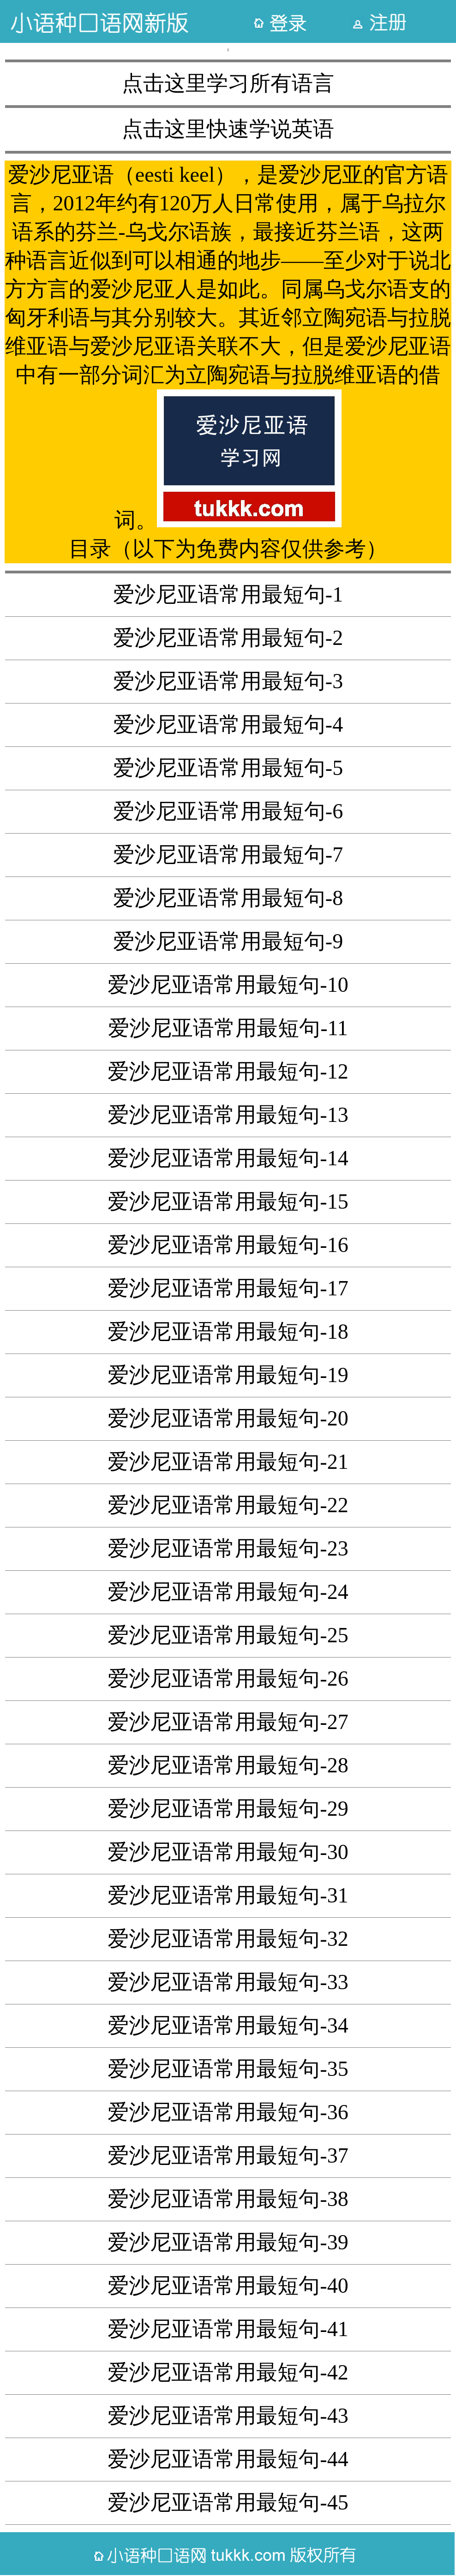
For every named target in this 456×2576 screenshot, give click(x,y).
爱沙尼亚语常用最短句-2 (228, 638)
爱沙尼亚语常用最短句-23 (228, 1548)
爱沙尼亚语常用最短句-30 (228, 1852)
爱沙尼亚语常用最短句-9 (228, 941)
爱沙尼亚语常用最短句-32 (228, 1938)
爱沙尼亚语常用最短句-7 (228, 854)
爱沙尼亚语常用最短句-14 (228, 1158)
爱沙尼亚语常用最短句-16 (228, 1245)
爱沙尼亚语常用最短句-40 (228, 2285)
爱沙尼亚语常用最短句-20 (228, 1418)
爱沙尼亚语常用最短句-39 (228, 2242)
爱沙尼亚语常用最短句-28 (228, 1765)
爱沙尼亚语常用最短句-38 (228, 2199)
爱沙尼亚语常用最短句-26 (228, 1678)
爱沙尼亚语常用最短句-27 (228, 1722)
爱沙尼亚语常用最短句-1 (228, 594)
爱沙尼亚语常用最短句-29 (228, 1808)
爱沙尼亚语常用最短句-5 (228, 768)
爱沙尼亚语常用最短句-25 (228, 1635)
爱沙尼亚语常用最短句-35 (228, 2069)
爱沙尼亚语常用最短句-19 (228, 1375)
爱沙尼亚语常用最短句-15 (228, 1201)
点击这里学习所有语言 (228, 83)
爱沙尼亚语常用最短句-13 (228, 1115)
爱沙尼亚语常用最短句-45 (228, 2502)
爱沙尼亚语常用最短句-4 (228, 724)
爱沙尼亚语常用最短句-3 (228, 681)
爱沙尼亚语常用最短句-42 (228, 2372)
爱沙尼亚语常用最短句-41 (228, 2329)
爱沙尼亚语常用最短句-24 (228, 1592)
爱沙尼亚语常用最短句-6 (228, 811)
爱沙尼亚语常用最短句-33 (228, 1982)
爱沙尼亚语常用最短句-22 (228, 1505)
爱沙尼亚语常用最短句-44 (228, 2459)
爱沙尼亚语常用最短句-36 (228, 2112)
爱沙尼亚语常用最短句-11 (228, 1028)
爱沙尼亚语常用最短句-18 (228, 1331)
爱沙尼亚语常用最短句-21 (228, 1461)
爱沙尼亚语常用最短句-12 (228, 1071)
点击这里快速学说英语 (228, 129)
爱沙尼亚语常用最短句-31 (228, 1895)
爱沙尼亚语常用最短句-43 (228, 2415)
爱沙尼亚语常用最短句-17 (228, 1288)
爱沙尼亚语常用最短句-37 (228, 2155)
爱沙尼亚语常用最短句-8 (228, 898)
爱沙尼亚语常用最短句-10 (228, 984)
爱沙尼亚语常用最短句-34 (228, 2025)
